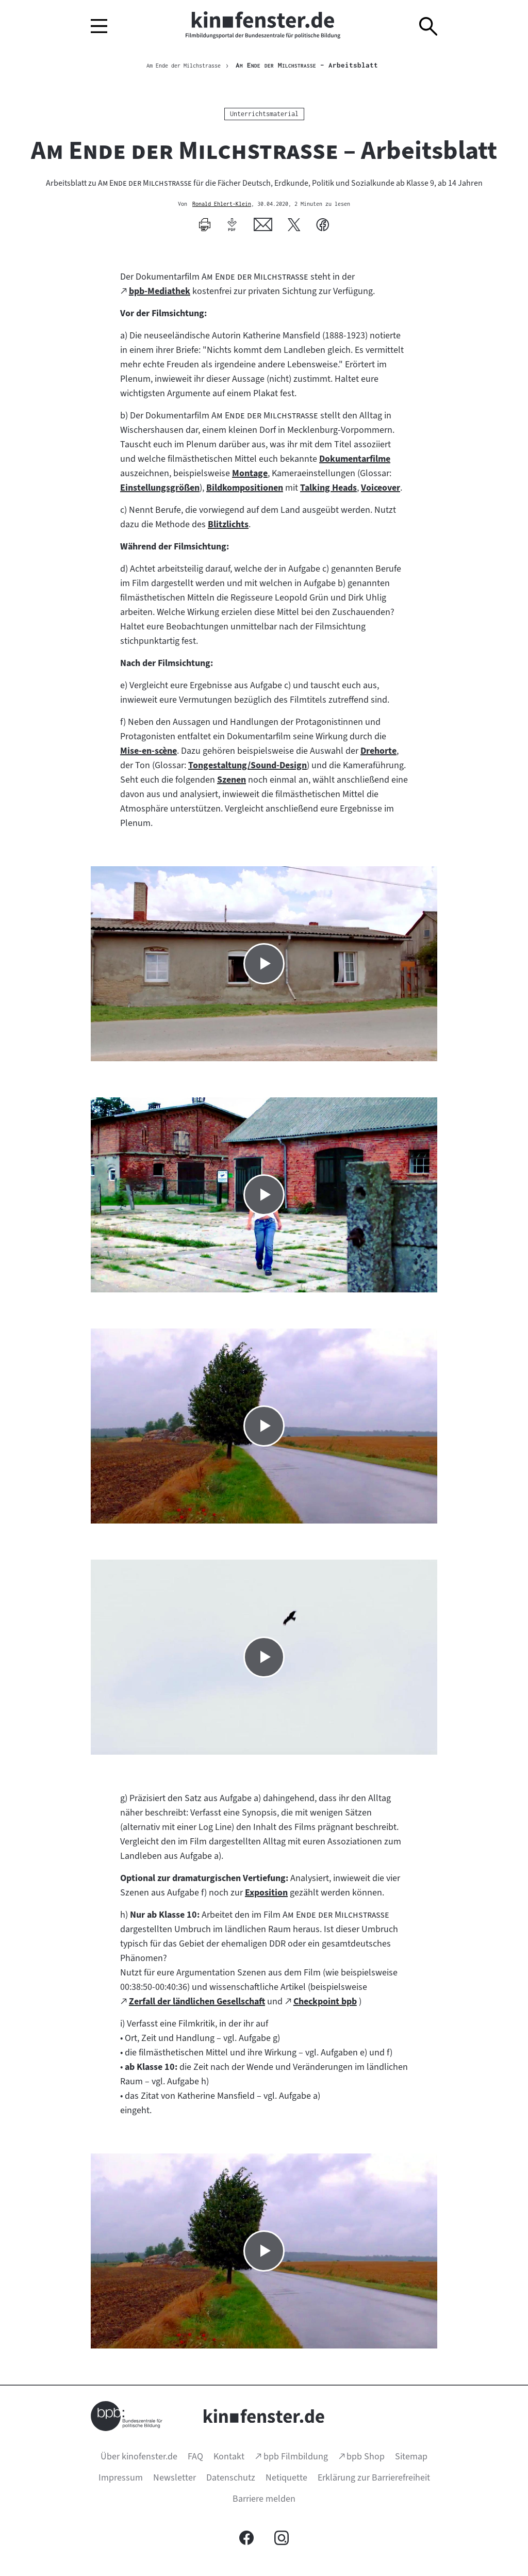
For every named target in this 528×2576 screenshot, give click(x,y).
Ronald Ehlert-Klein (221, 205)
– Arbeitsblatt (320, 66)
